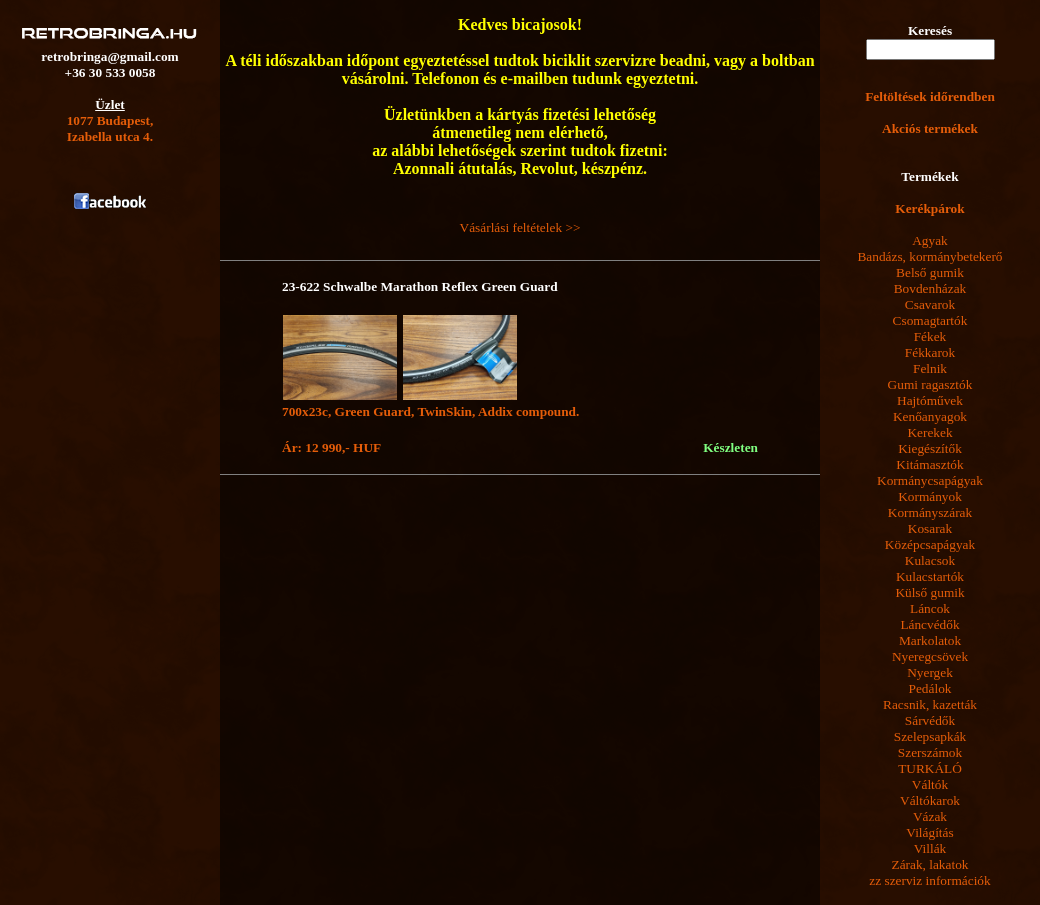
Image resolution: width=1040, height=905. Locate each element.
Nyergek (930, 672)
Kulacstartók (930, 576)
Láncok (930, 608)
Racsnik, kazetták (930, 704)
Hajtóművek (930, 400)
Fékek (930, 336)
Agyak (930, 240)
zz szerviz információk (929, 880)
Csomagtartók (930, 320)
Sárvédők (930, 720)
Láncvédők (929, 624)
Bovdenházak (930, 288)
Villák (930, 848)
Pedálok (930, 688)
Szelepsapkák (930, 736)
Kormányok (930, 496)
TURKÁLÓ (930, 768)
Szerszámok (930, 752)
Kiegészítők (930, 448)
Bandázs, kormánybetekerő (929, 256)
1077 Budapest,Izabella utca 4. (110, 128)
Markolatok (930, 640)
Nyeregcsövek (930, 656)
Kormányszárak (930, 512)
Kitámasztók (929, 464)
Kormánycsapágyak (930, 480)
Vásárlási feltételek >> (520, 227)
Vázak (930, 816)
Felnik (930, 368)
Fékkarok (930, 352)
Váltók (930, 784)
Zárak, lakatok (930, 864)
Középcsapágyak (930, 544)
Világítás (929, 832)
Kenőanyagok (930, 416)
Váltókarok (930, 800)
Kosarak (930, 528)
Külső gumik (929, 592)
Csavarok (930, 304)
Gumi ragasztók (930, 384)
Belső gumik (930, 272)
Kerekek (929, 432)
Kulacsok (930, 560)
